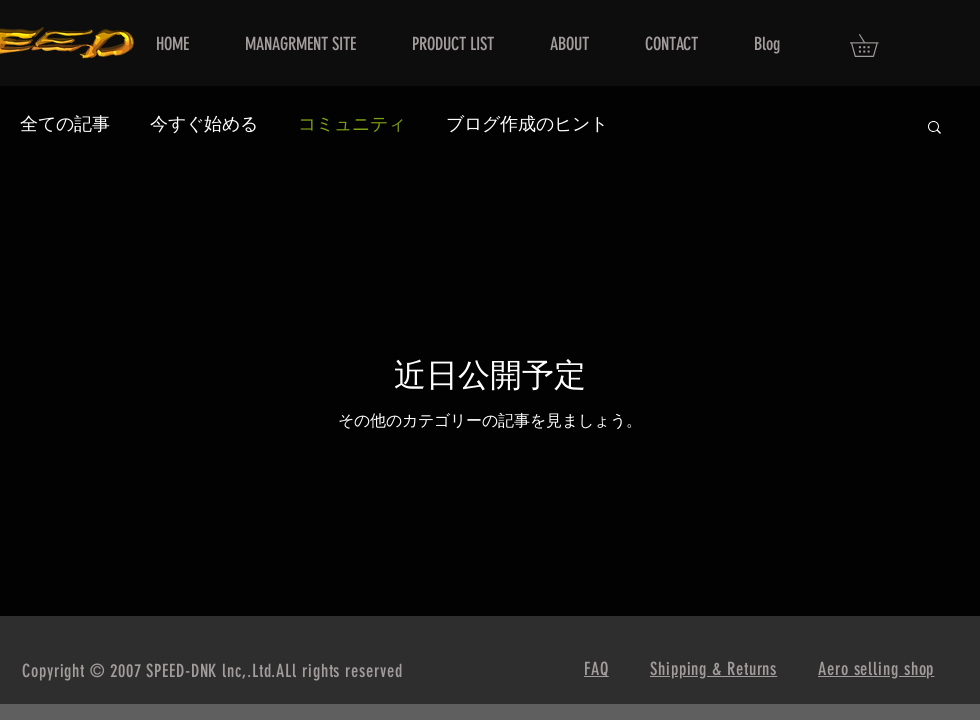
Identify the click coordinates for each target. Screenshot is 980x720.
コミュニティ (352, 125)
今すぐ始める (204, 125)
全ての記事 (65, 125)
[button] (875, 45)
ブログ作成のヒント (527, 125)
